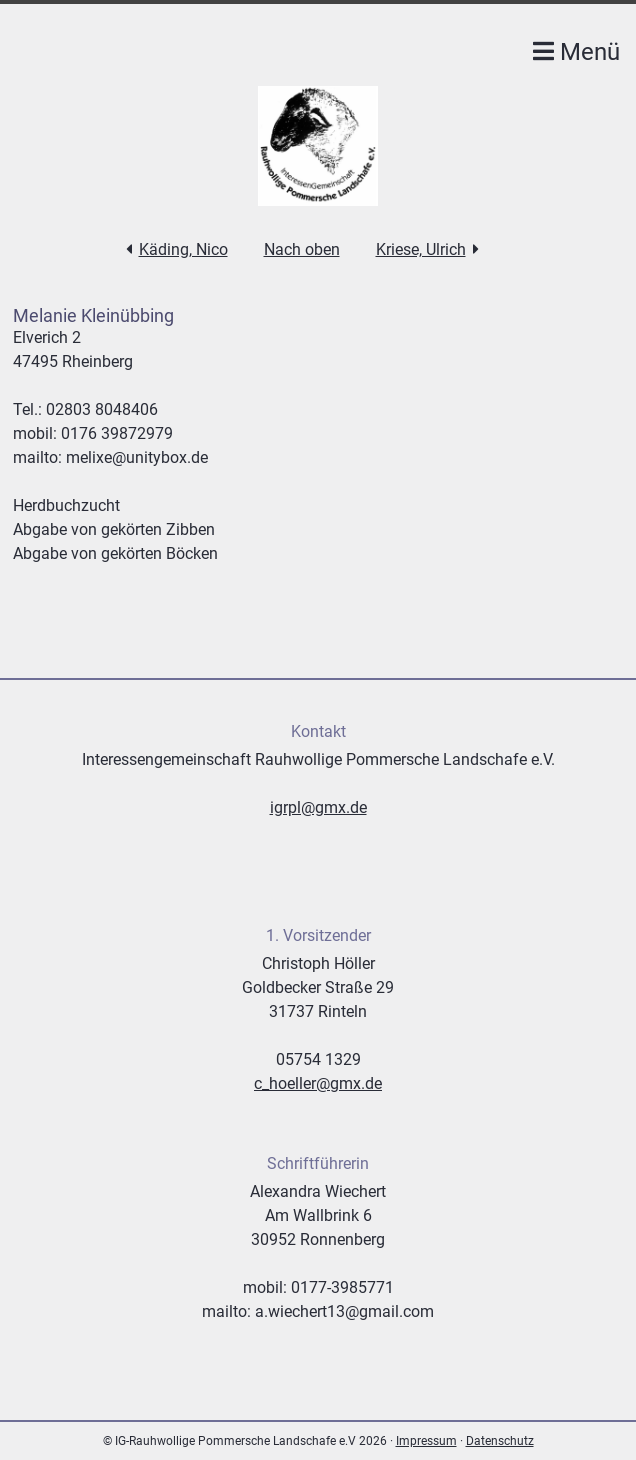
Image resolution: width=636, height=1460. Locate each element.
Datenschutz (500, 1441)
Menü (576, 52)
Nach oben (302, 249)
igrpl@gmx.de (318, 807)
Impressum (426, 1441)
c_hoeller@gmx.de (318, 1083)
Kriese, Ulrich (421, 249)
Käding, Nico (183, 249)
